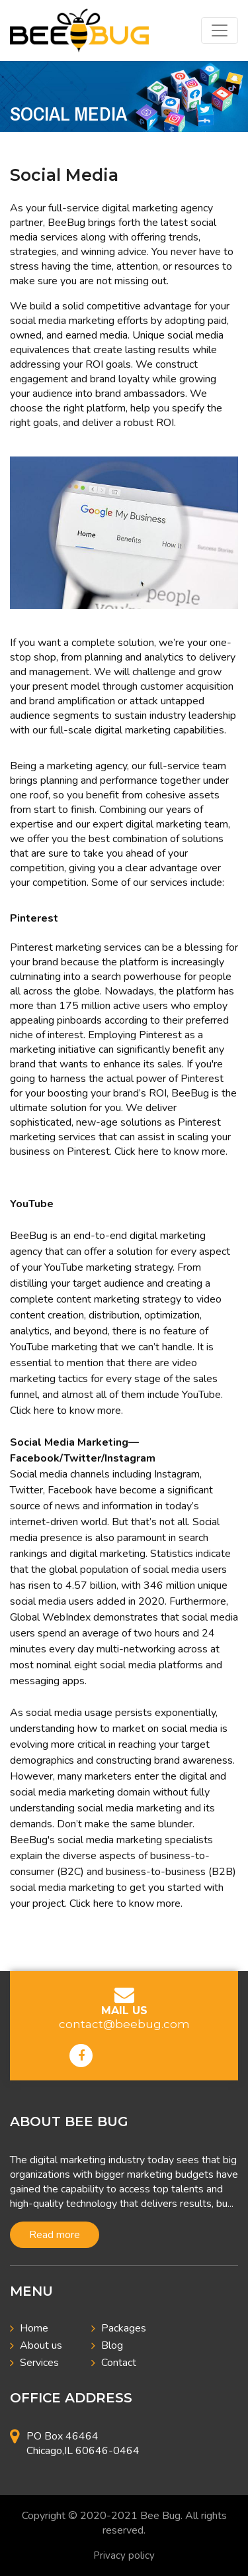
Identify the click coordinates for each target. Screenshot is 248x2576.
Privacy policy (124, 2555)
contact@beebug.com (124, 2024)
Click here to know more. (170, 1151)
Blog (112, 2345)
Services (39, 2362)
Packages (123, 2328)
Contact (118, 2362)
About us (41, 2345)
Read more (54, 2234)
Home (34, 2328)
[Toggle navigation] (219, 30)
